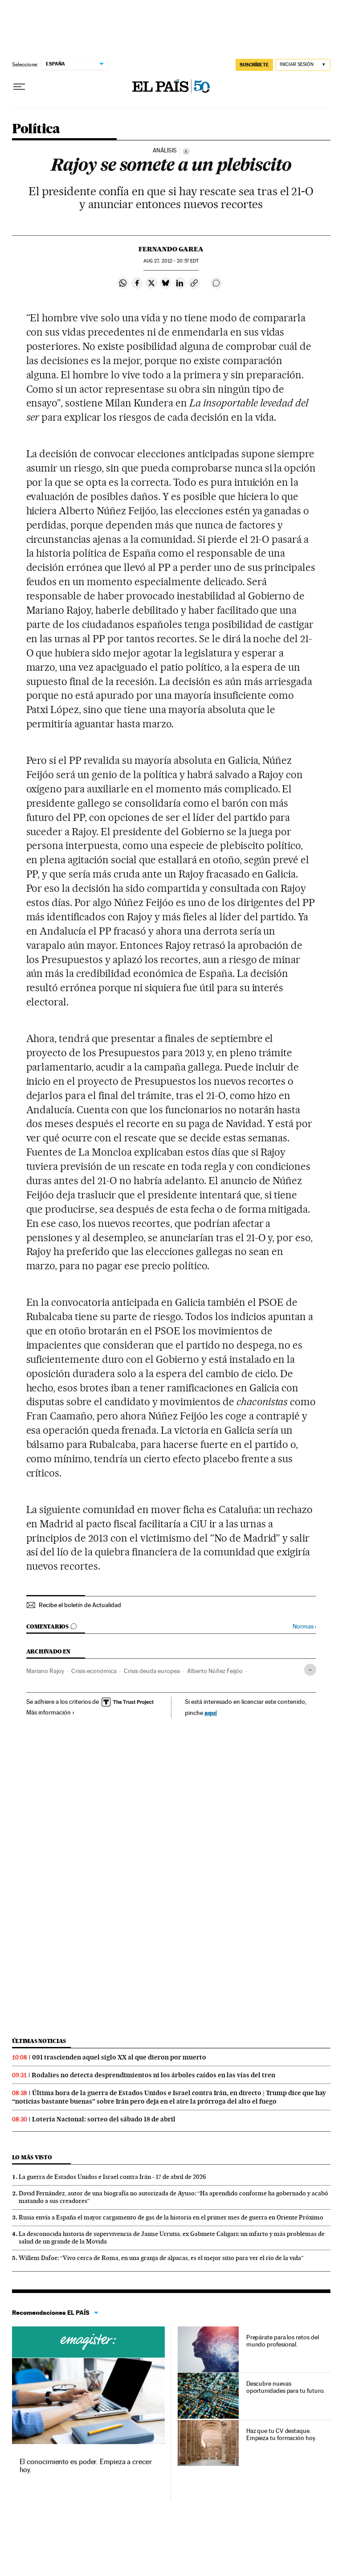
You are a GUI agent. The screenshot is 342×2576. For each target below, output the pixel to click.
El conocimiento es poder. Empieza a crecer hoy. (86, 2465)
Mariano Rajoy (45, 1670)
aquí (210, 1712)
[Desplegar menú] (19, 87)
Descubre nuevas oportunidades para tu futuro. (285, 2387)
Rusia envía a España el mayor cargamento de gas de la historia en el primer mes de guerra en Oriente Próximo (171, 2217)
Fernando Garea (171, 249)
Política (36, 129)
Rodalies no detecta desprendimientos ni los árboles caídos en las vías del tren (153, 2075)
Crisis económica (94, 1670)
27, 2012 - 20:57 (171, 261)
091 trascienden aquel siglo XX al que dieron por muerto (119, 2057)
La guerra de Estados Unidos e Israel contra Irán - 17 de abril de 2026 (112, 2176)
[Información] (186, 151)
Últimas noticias (39, 2041)
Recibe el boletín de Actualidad (80, 1604)
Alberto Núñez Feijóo (215, 1670)
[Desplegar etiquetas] (310, 1670)
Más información (50, 1712)
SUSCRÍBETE (254, 65)
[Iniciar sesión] (303, 65)
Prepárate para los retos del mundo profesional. (282, 2341)
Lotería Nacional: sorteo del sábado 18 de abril (103, 2119)
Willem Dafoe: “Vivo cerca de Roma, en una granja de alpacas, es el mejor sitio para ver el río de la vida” (161, 2257)
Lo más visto (32, 2157)
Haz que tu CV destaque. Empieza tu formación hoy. (281, 2434)
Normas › (304, 1626)
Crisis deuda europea (152, 1670)
